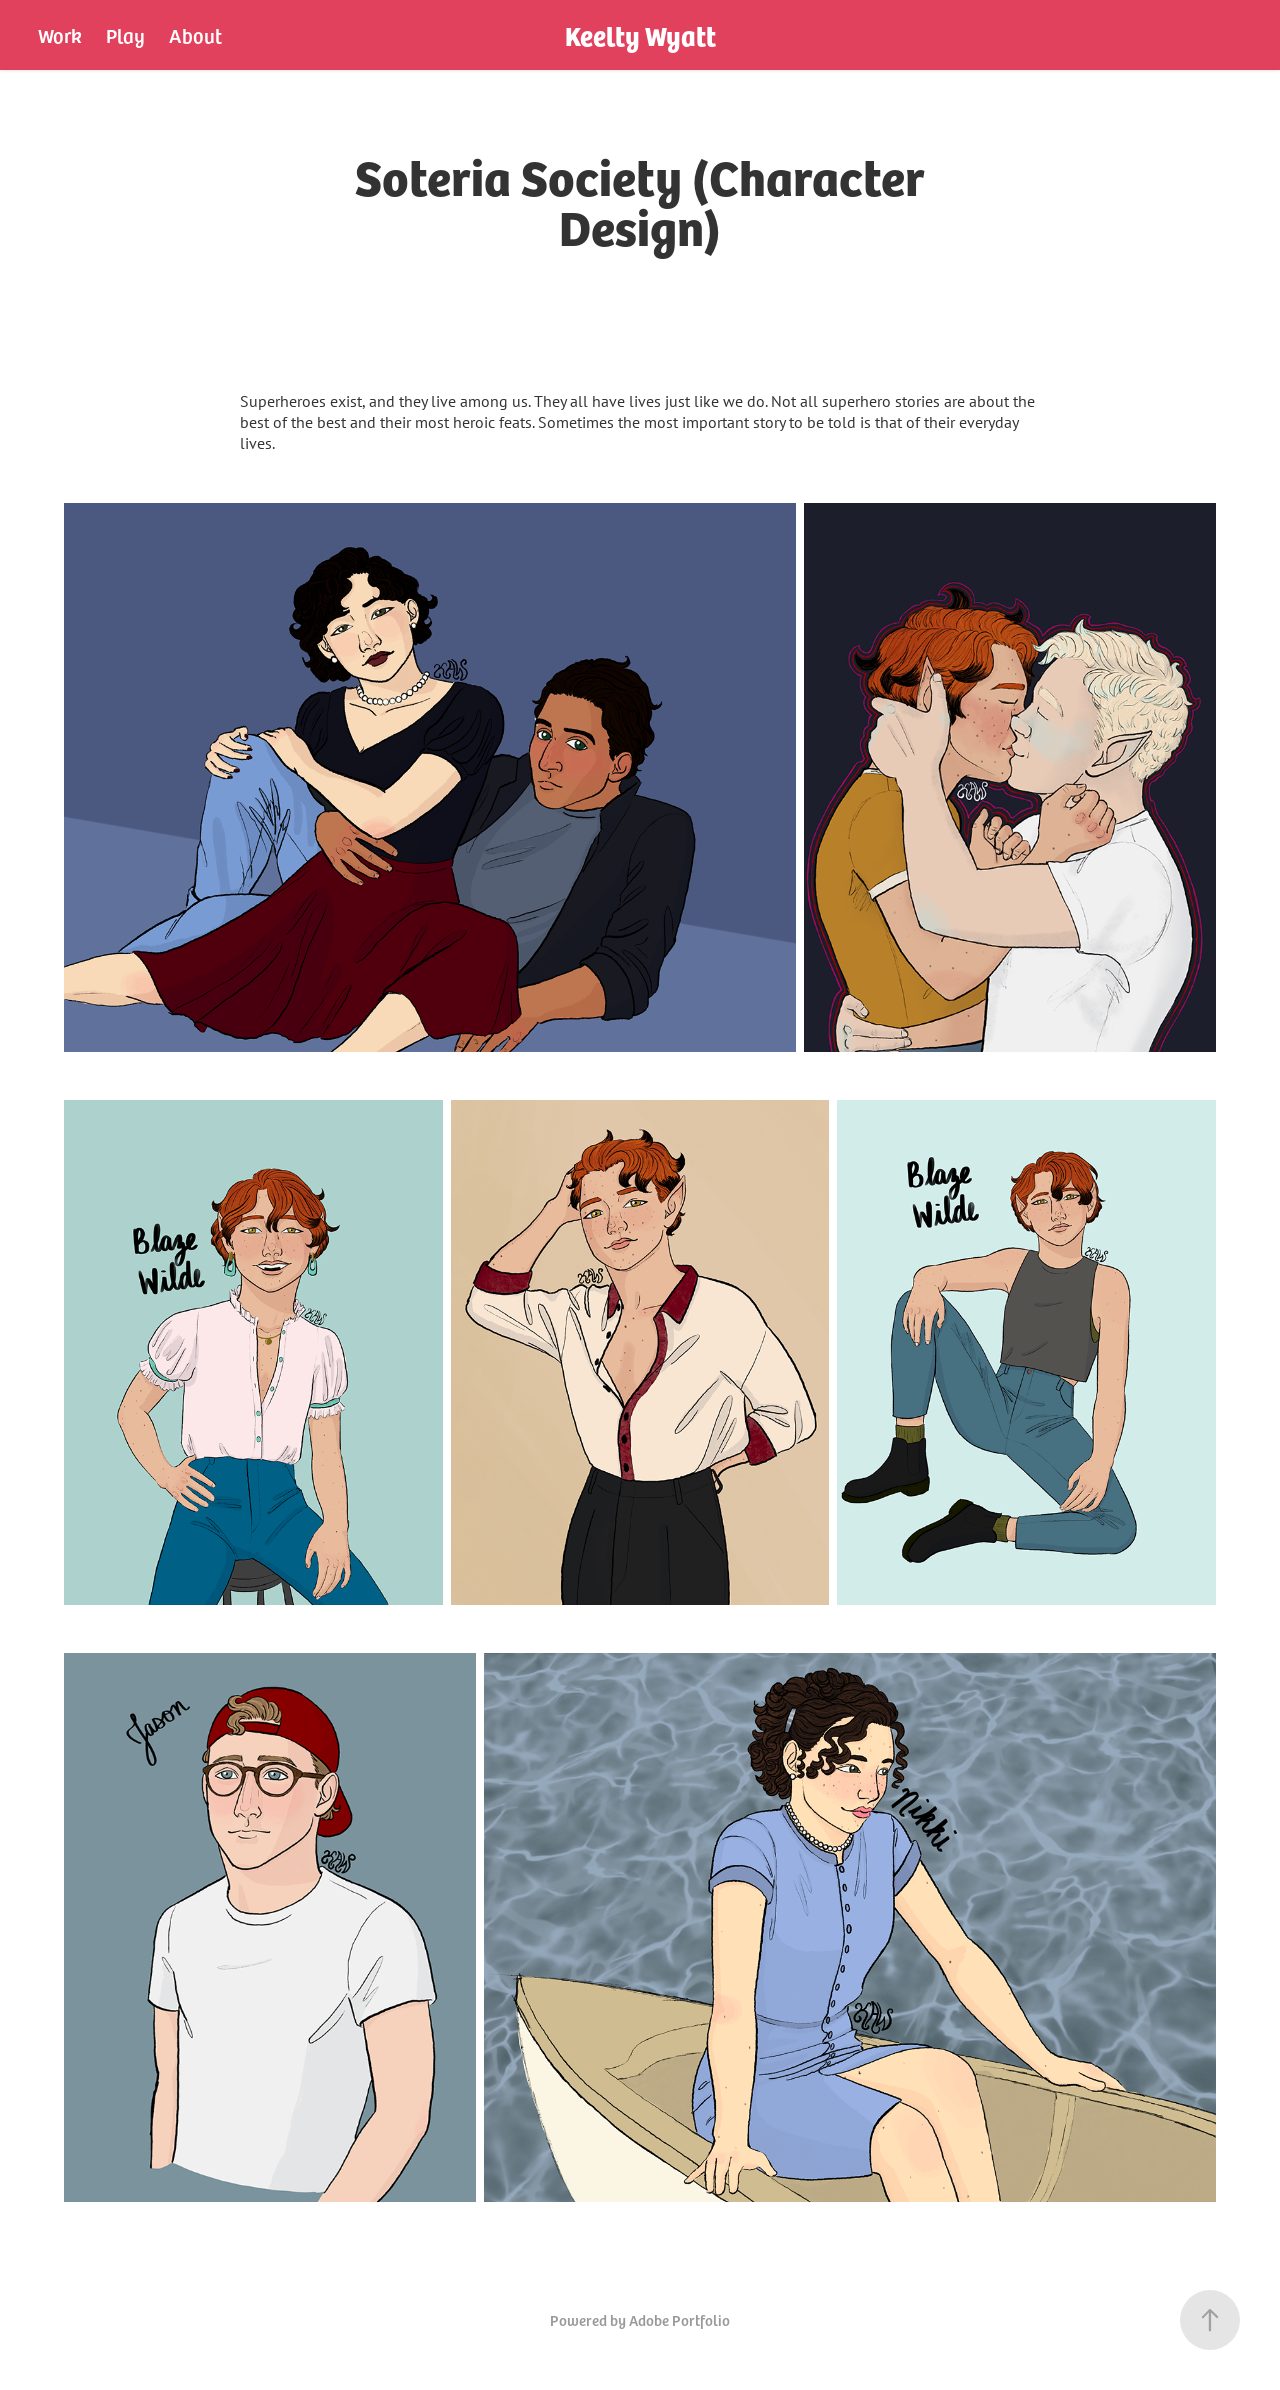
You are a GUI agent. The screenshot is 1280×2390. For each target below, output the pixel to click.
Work (59, 35)
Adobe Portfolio (679, 2320)
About (195, 35)
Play (125, 35)
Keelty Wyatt (640, 34)
